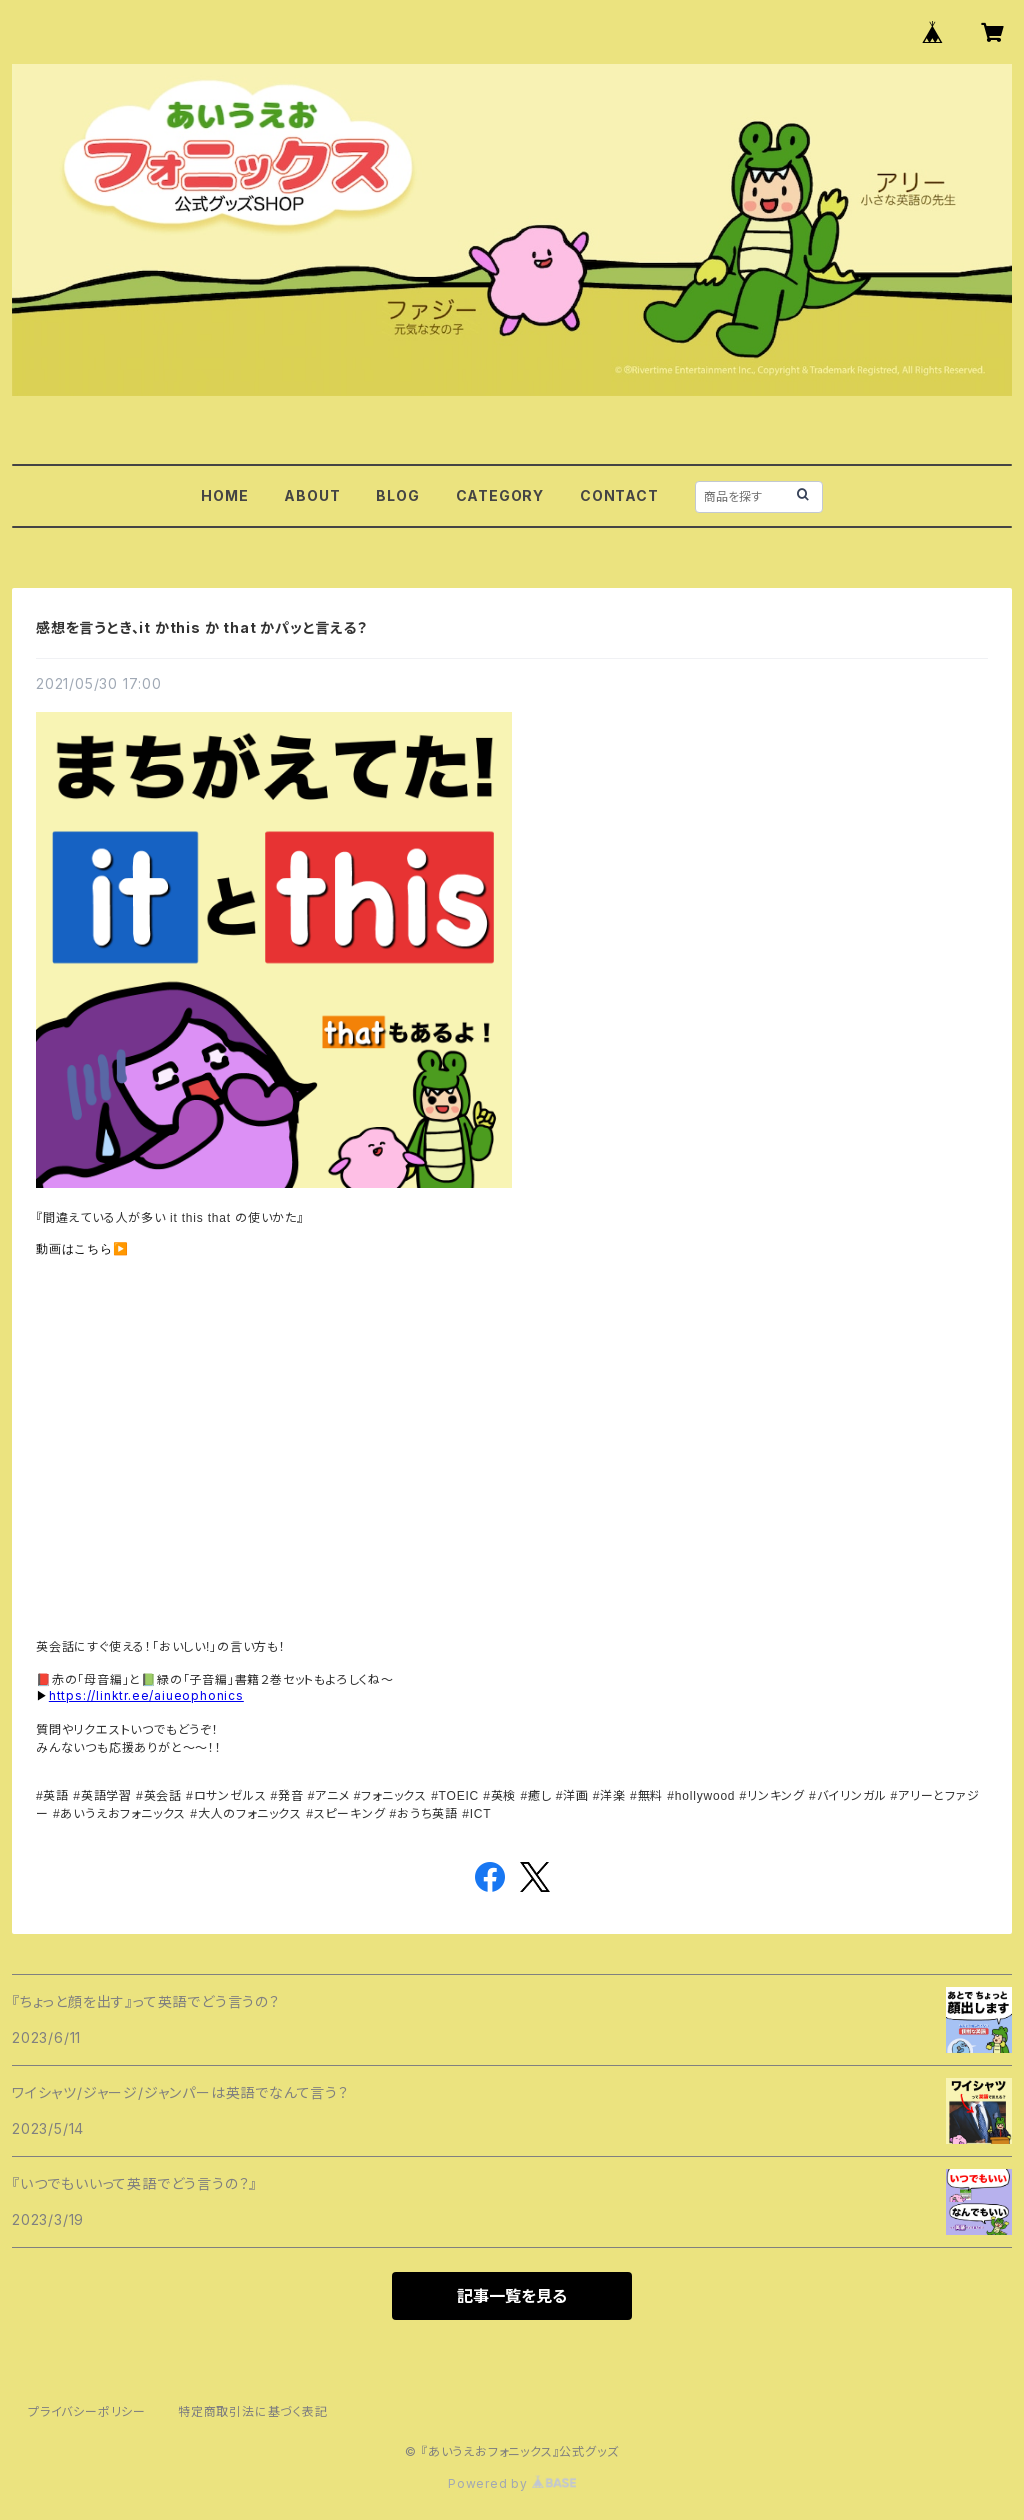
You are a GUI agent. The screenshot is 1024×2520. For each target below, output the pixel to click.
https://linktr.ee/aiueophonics (146, 1695)
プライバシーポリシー (87, 2411)
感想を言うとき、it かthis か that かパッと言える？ (202, 627)
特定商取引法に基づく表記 (253, 2411)
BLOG (397, 495)
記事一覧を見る (512, 2296)
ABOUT (312, 495)
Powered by (512, 2483)
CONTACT (619, 495)
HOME (224, 495)
